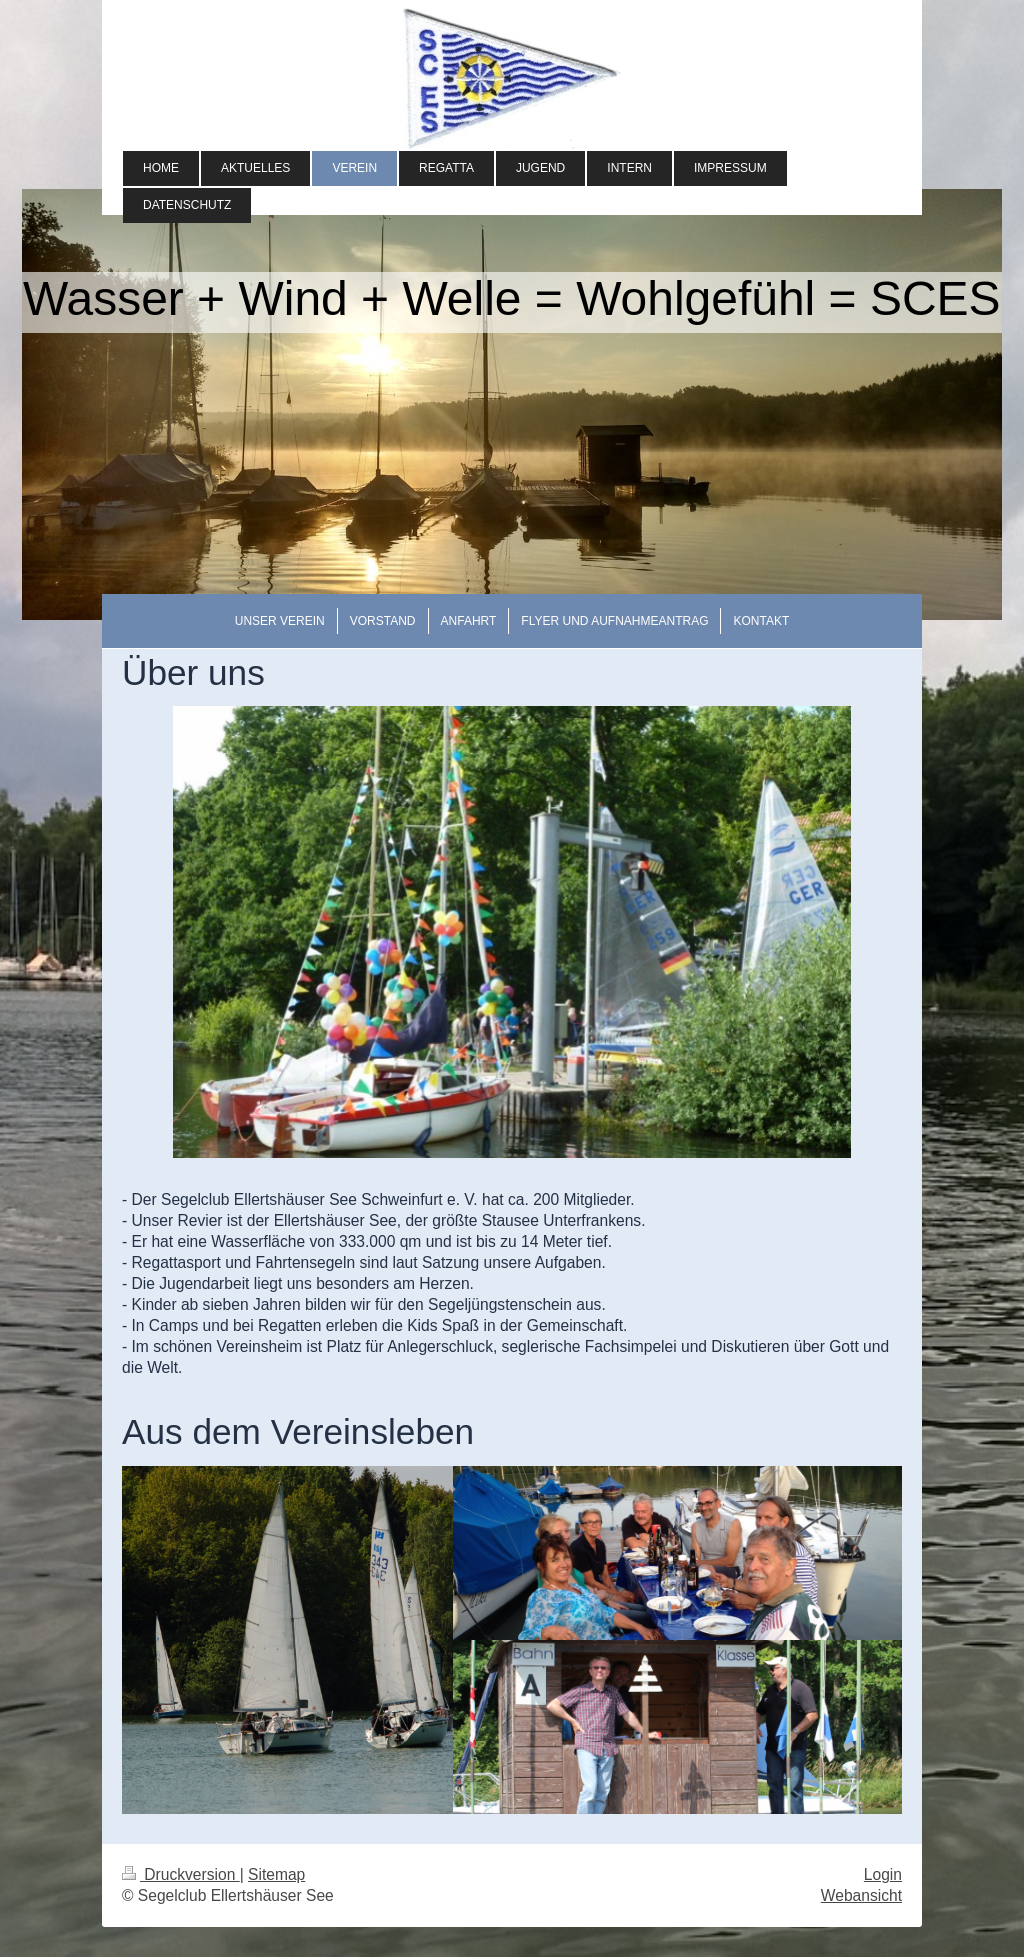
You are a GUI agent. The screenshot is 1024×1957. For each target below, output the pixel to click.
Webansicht (861, 1895)
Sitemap (276, 1874)
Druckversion (181, 1874)
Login (883, 1874)
